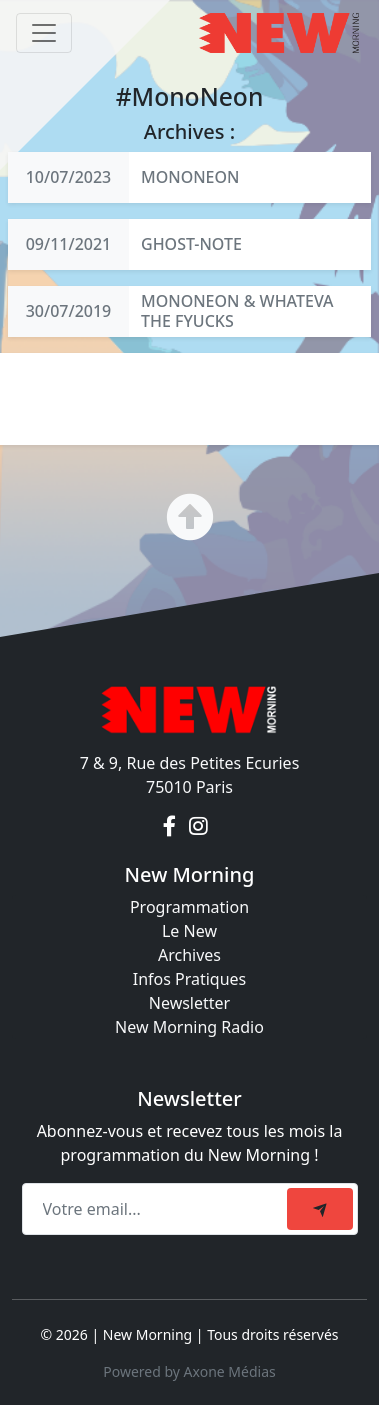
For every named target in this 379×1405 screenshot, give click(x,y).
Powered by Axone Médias (189, 1371)
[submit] (320, 1209)
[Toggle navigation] (44, 33)
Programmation (189, 907)
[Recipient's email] (157, 1209)
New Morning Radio (189, 1027)
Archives (189, 955)
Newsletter (189, 1003)
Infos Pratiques (190, 979)
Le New (189, 931)
